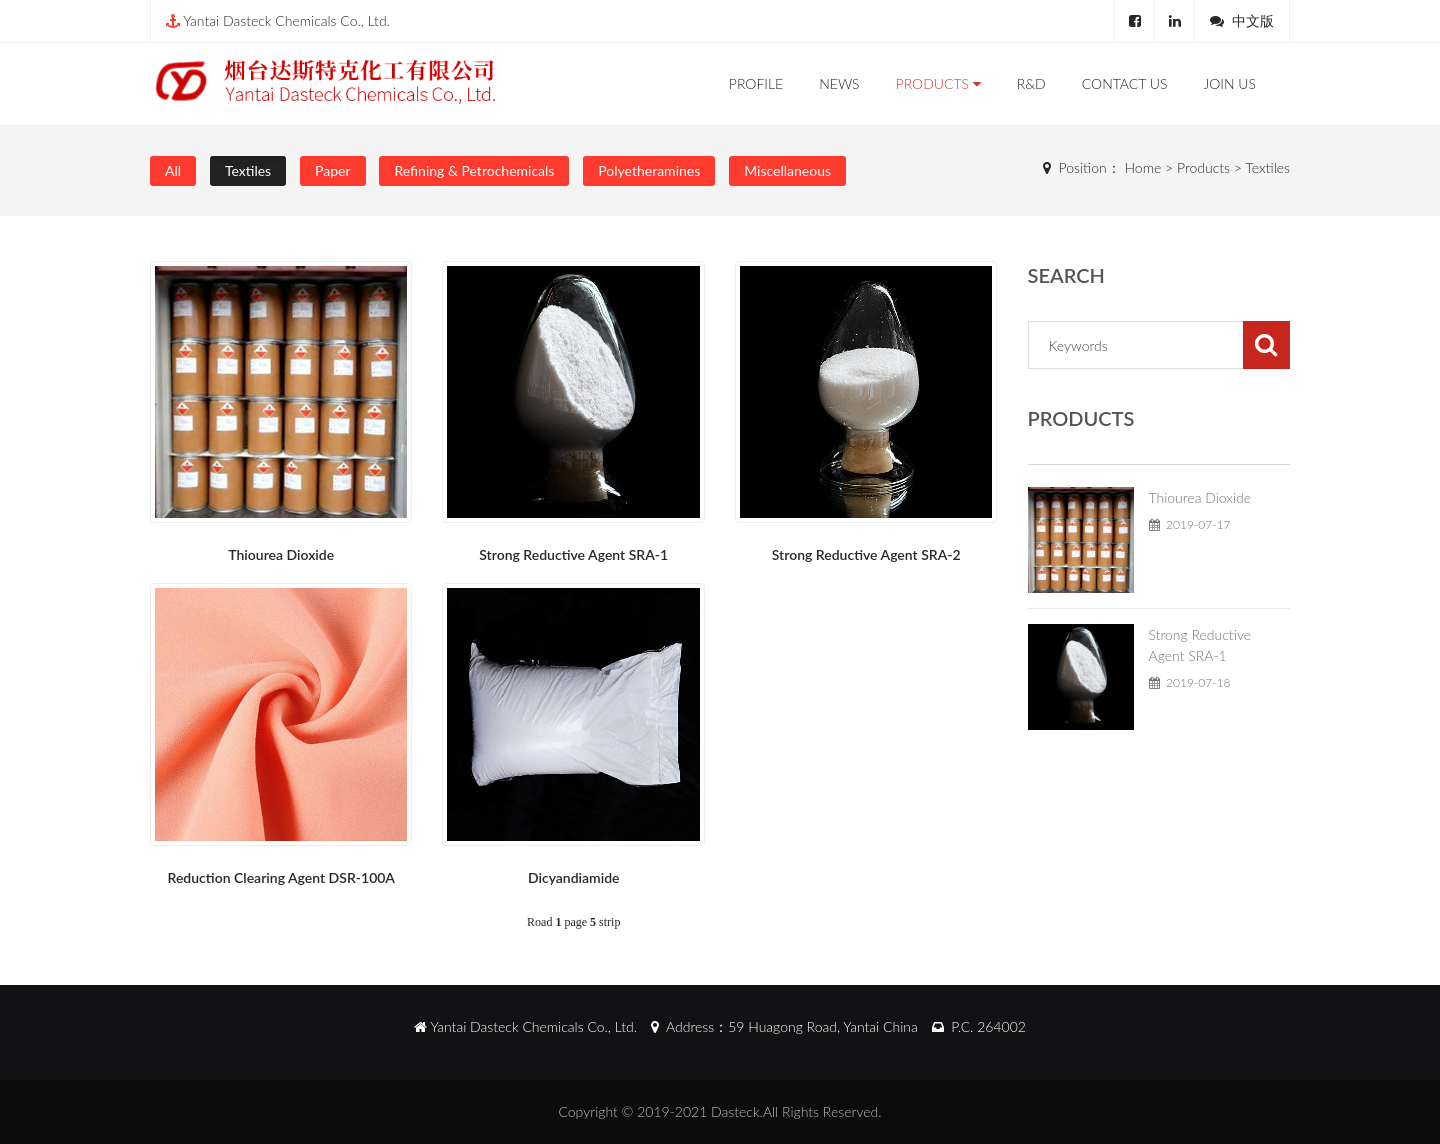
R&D (1031, 83)
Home (1143, 167)
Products (938, 83)
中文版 (1253, 20)
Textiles (248, 170)
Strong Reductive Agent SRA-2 (866, 554)
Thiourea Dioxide (281, 554)
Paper (332, 170)
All (173, 170)
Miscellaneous (787, 170)
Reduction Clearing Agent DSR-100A (281, 877)
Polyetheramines (649, 170)
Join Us (1229, 83)
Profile (756, 83)
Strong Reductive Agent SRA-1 (573, 554)
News (839, 83)
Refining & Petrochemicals (474, 170)
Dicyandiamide (574, 877)
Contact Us (1125, 83)
